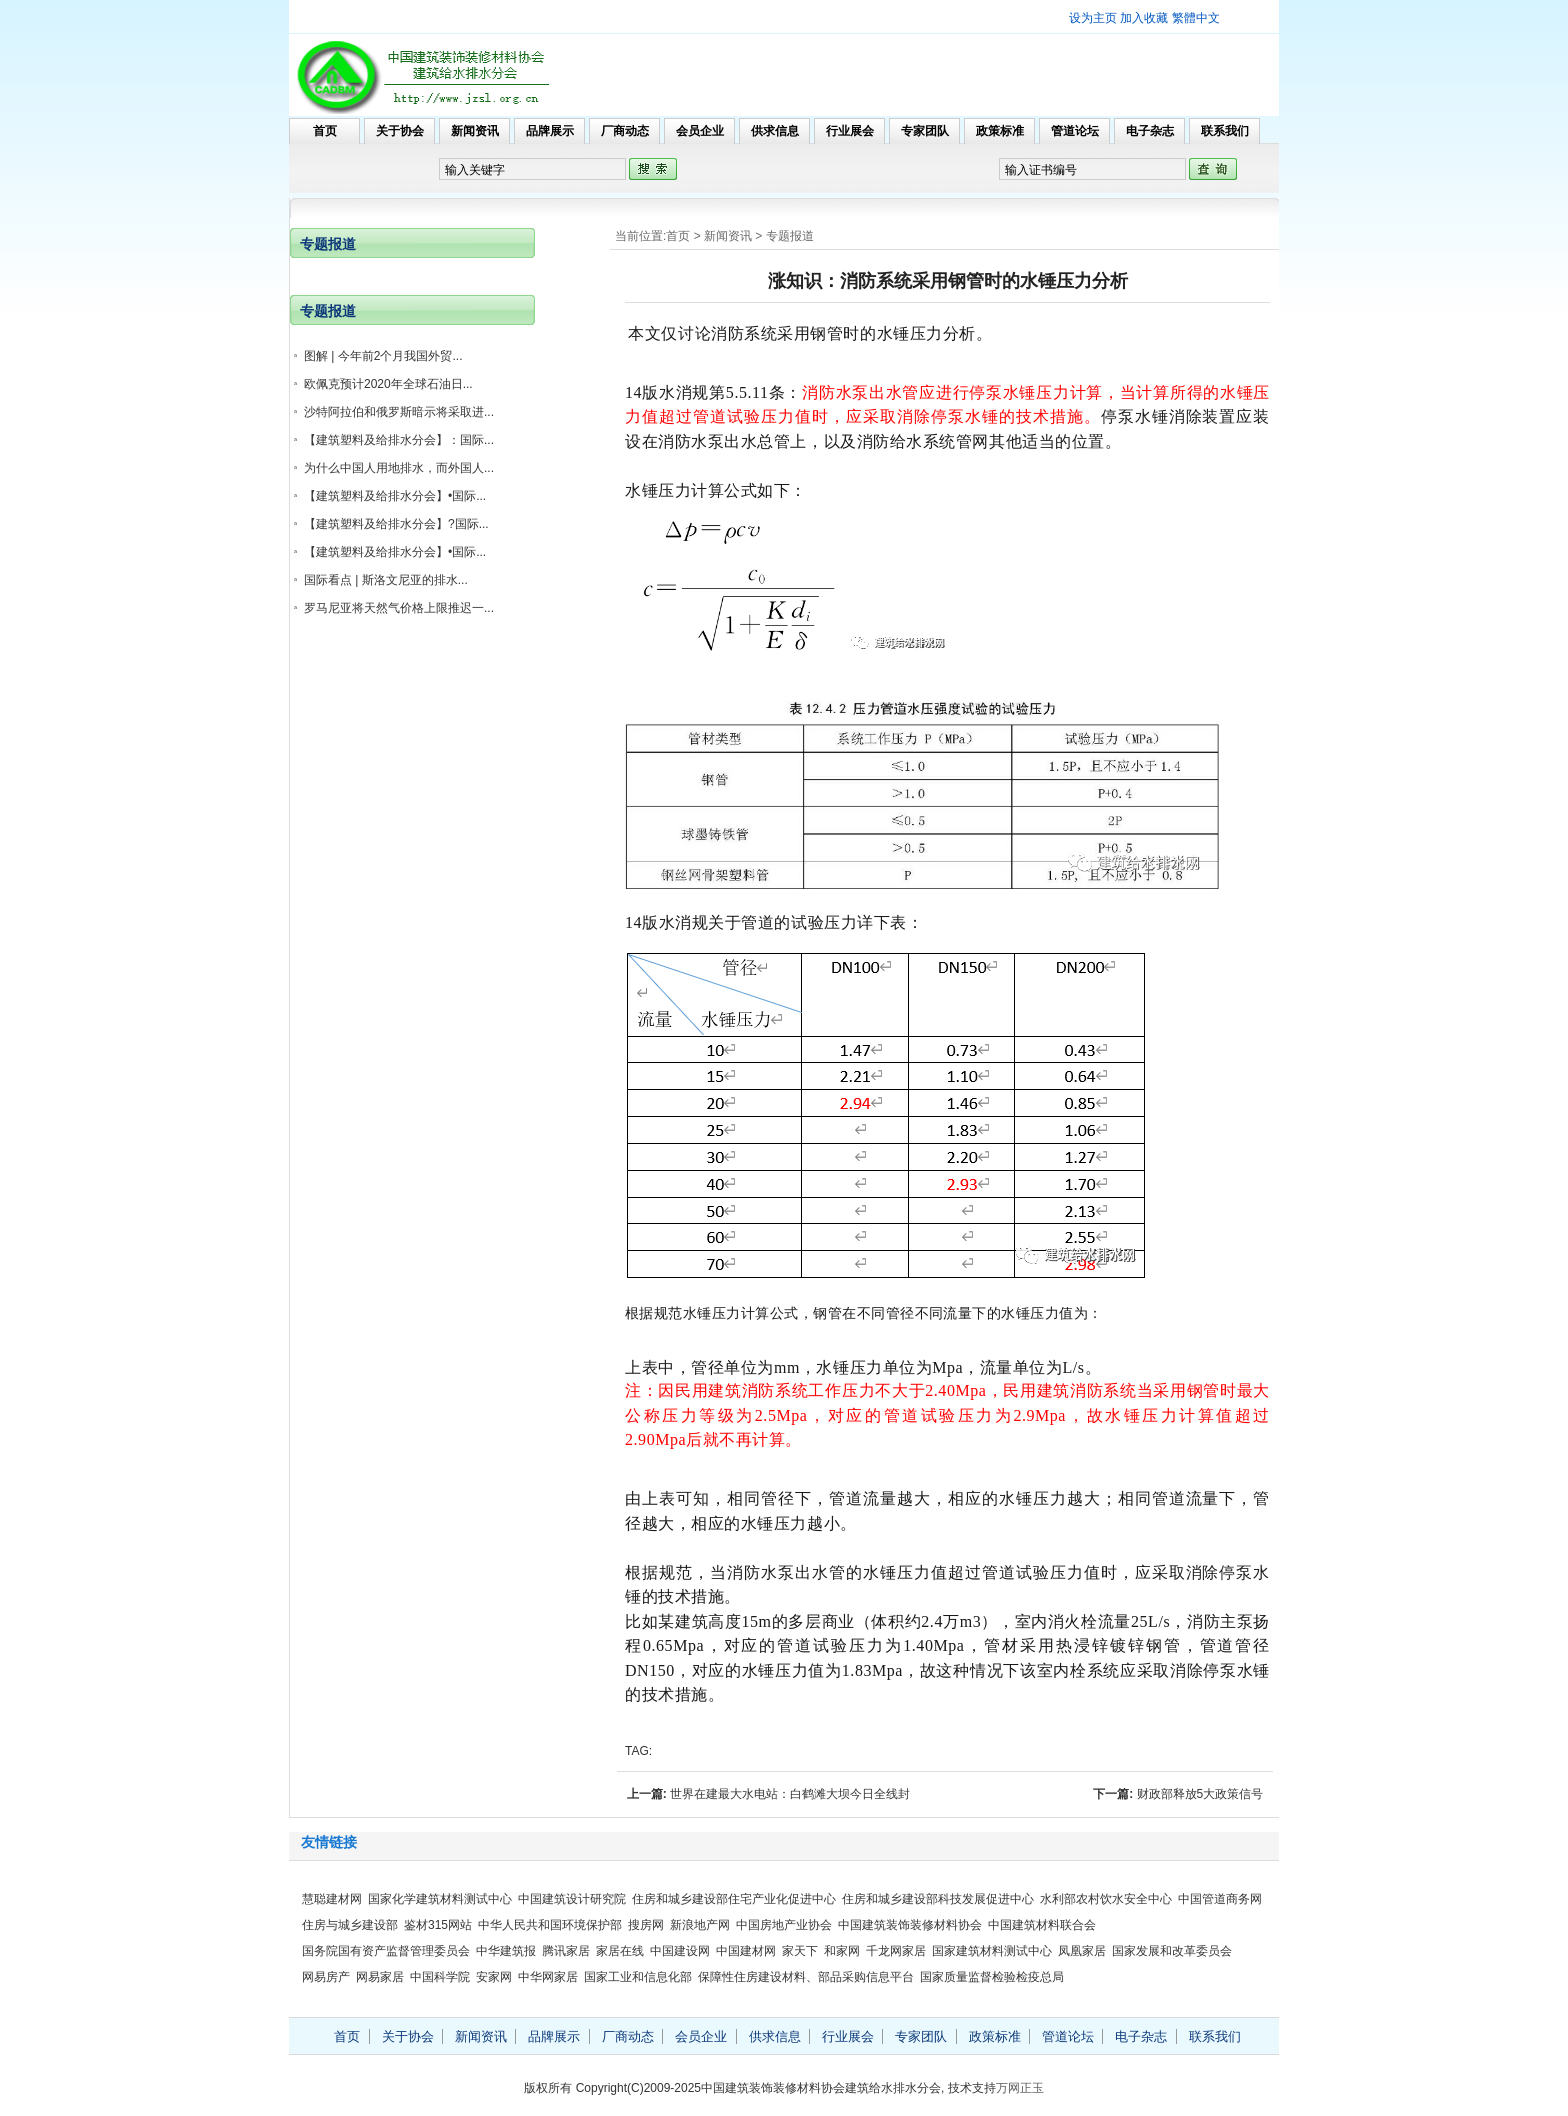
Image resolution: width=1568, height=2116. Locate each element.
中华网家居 (548, 1977)
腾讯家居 (566, 1951)
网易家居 (380, 1977)
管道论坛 (1075, 131)
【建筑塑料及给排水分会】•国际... (395, 496)
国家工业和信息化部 (638, 1977)
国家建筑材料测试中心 (992, 1951)
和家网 (842, 1951)
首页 (325, 131)
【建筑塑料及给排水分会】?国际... (396, 524)
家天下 (800, 1951)
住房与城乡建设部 (350, 1925)
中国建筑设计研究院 (572, 1899)
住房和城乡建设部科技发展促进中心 (938, 1899)
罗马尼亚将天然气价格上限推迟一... (399, 608)
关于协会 (400, 131)
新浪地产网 (700, 1925)
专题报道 (790, 236)
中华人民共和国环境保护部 (550, 1925)
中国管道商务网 (1220, 1899)
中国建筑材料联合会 (1042, 1925)
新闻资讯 (475, 131)
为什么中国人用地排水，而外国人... (399, 468)
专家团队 (925, 131)
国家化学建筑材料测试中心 (440, 1899)
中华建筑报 (506, 1951)
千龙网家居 (896, 1951)
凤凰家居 (1082, 1951)
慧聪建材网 (332, 1899)
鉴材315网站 (438, 1925)
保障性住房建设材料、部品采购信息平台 (806, 1977)
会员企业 (700, 131)
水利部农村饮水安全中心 (1106, 1899)
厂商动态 (625, 131)
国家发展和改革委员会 (1172, 1951)
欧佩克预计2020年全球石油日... (388, 384)
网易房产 (326, 1977)
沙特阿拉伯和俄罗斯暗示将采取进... (399, 412)
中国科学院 (440, 1977)
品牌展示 (550, 131)
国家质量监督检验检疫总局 (992, 1977)
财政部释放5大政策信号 (1200, 1794)
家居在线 (620, 1951)
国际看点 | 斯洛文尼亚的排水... (386, 580)
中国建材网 (746, 1951)
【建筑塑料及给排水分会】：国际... (399, 440)
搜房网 (646, 1925)
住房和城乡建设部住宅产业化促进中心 (734, 1899)
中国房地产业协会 (784, 1925)
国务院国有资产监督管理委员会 (386, 1951)
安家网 (494, 1977)
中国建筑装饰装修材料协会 (910, 1925)
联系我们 (1225, 131)
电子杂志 (1150, 131)
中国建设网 (680, 1951)
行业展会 (850, 131)
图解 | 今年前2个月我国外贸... (383, 356)
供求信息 (775, 131)
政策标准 (1000, 131)
